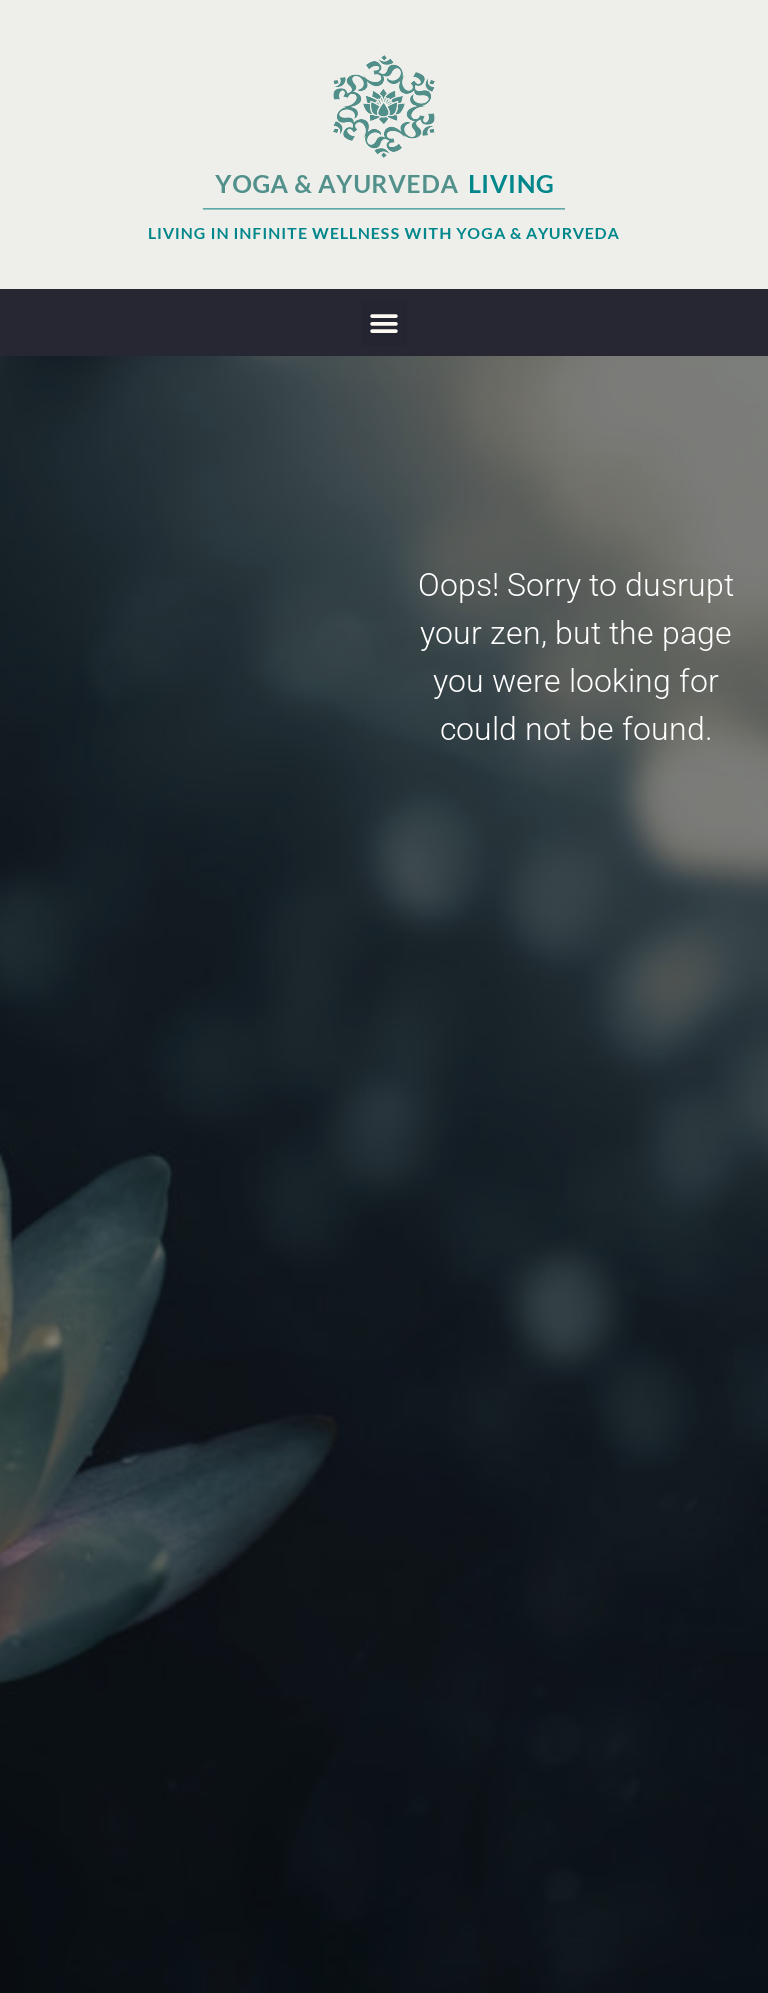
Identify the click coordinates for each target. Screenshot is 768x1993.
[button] (384, 323)
